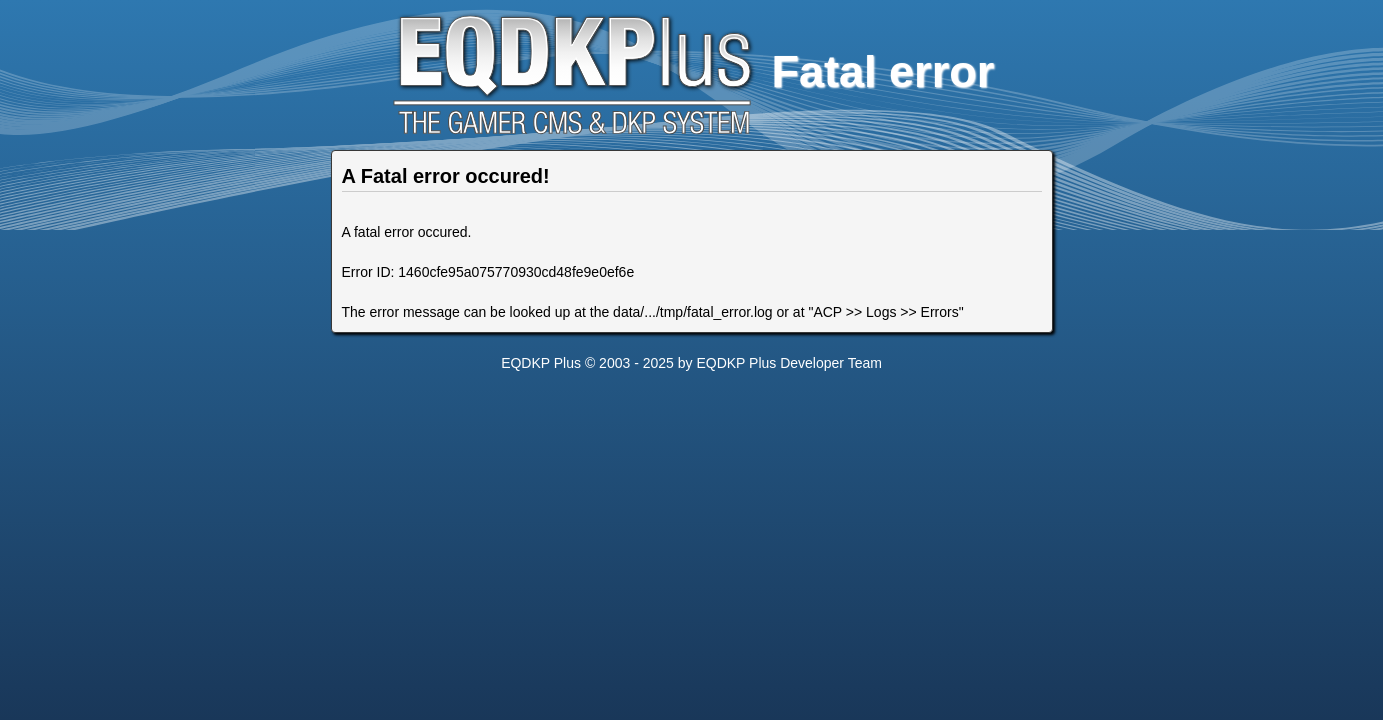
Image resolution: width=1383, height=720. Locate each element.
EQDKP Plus (541, 363)
